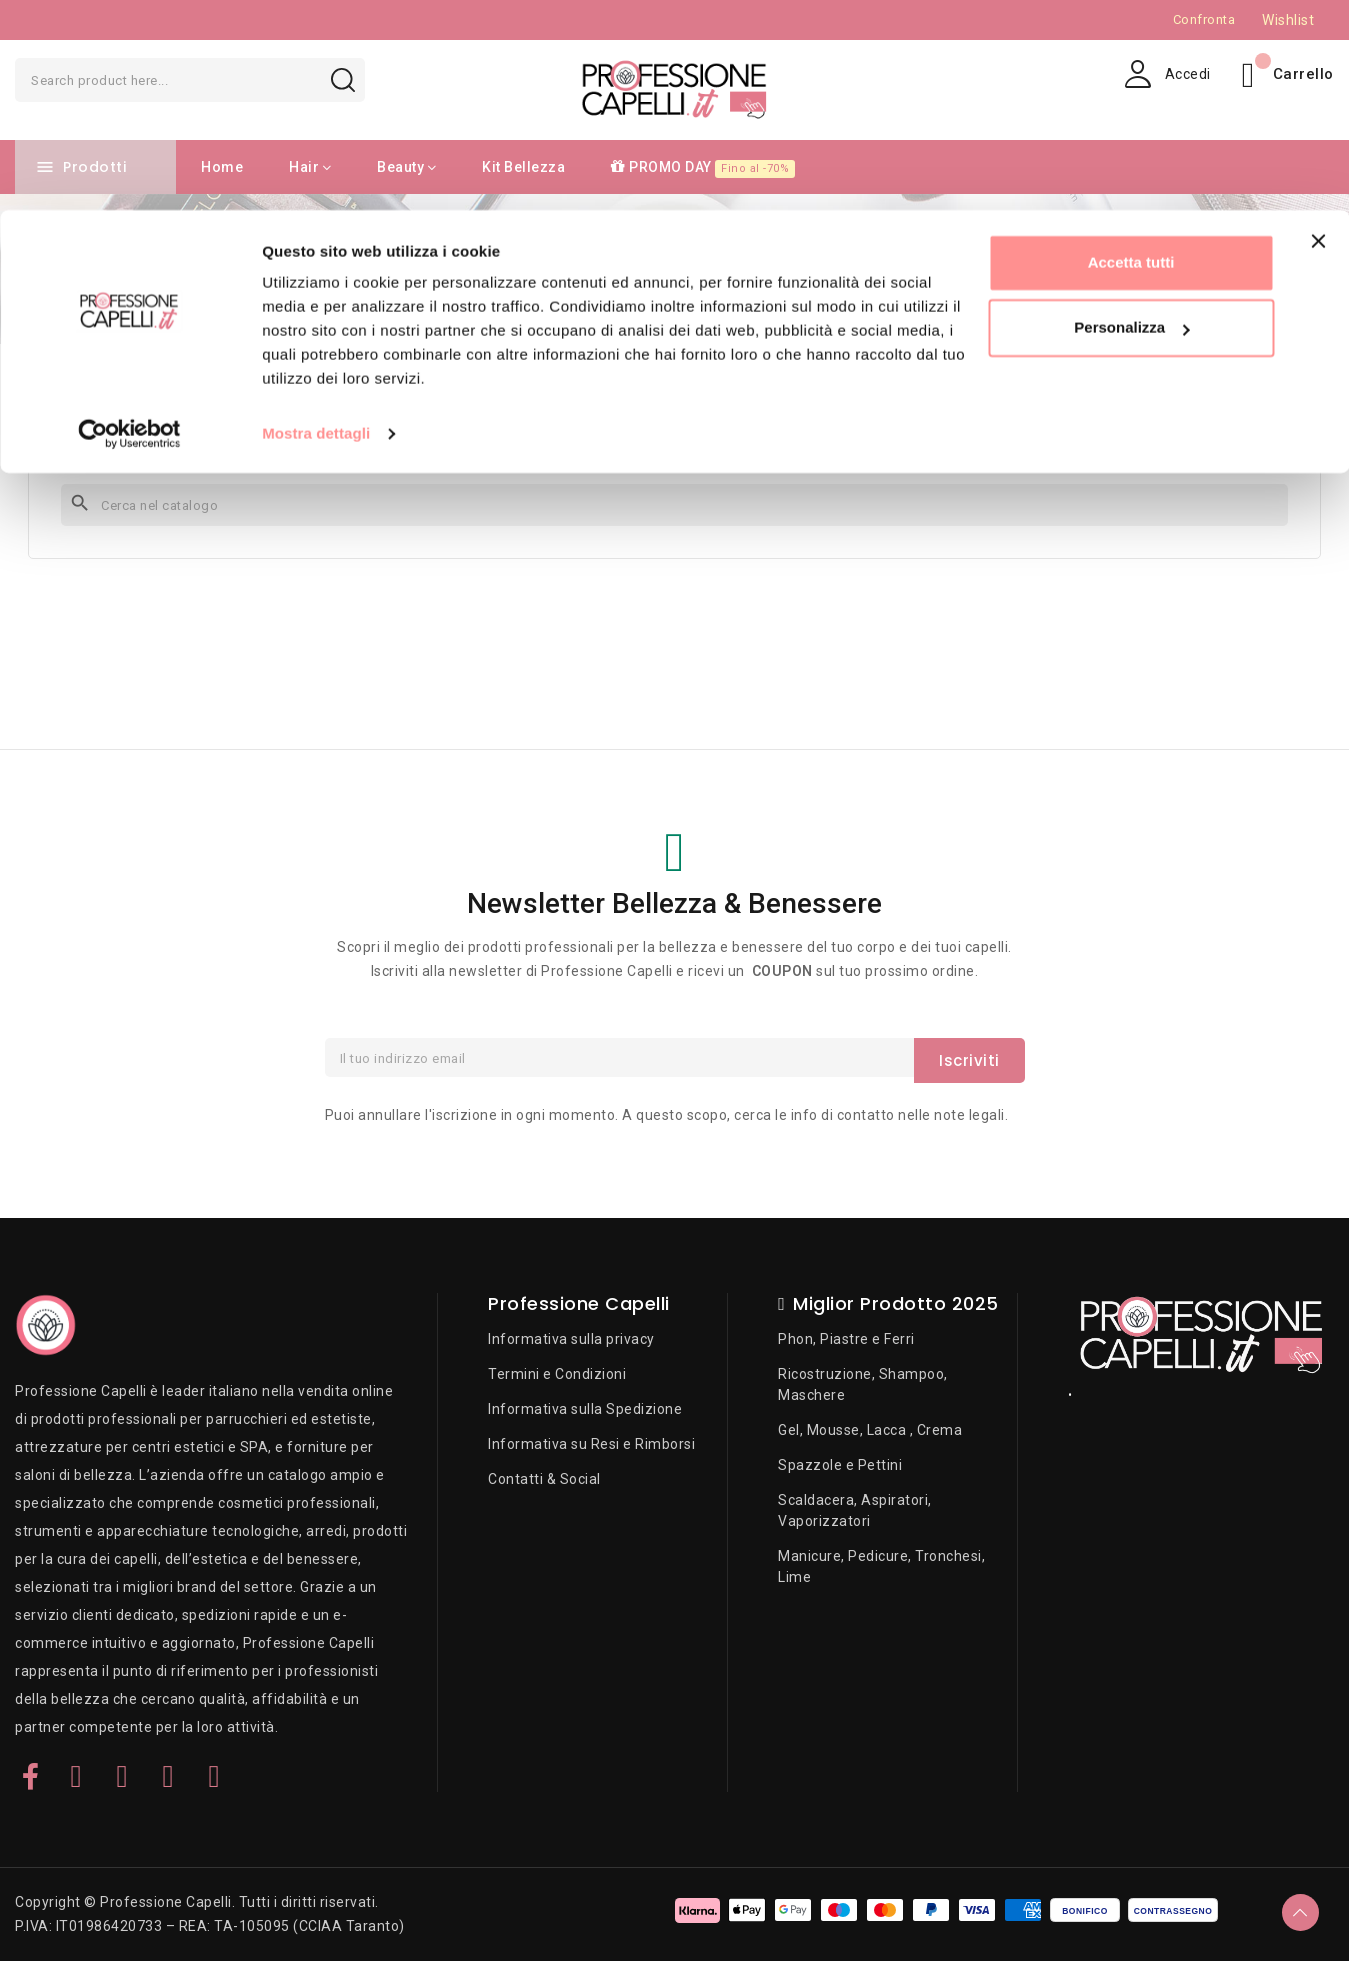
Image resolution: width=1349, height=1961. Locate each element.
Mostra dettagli (316, 223)
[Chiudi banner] (1318, 31)
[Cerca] (674, 505)
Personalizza (1131, 118)
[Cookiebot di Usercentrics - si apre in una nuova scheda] (129, 224)
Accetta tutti (1131, 52)
